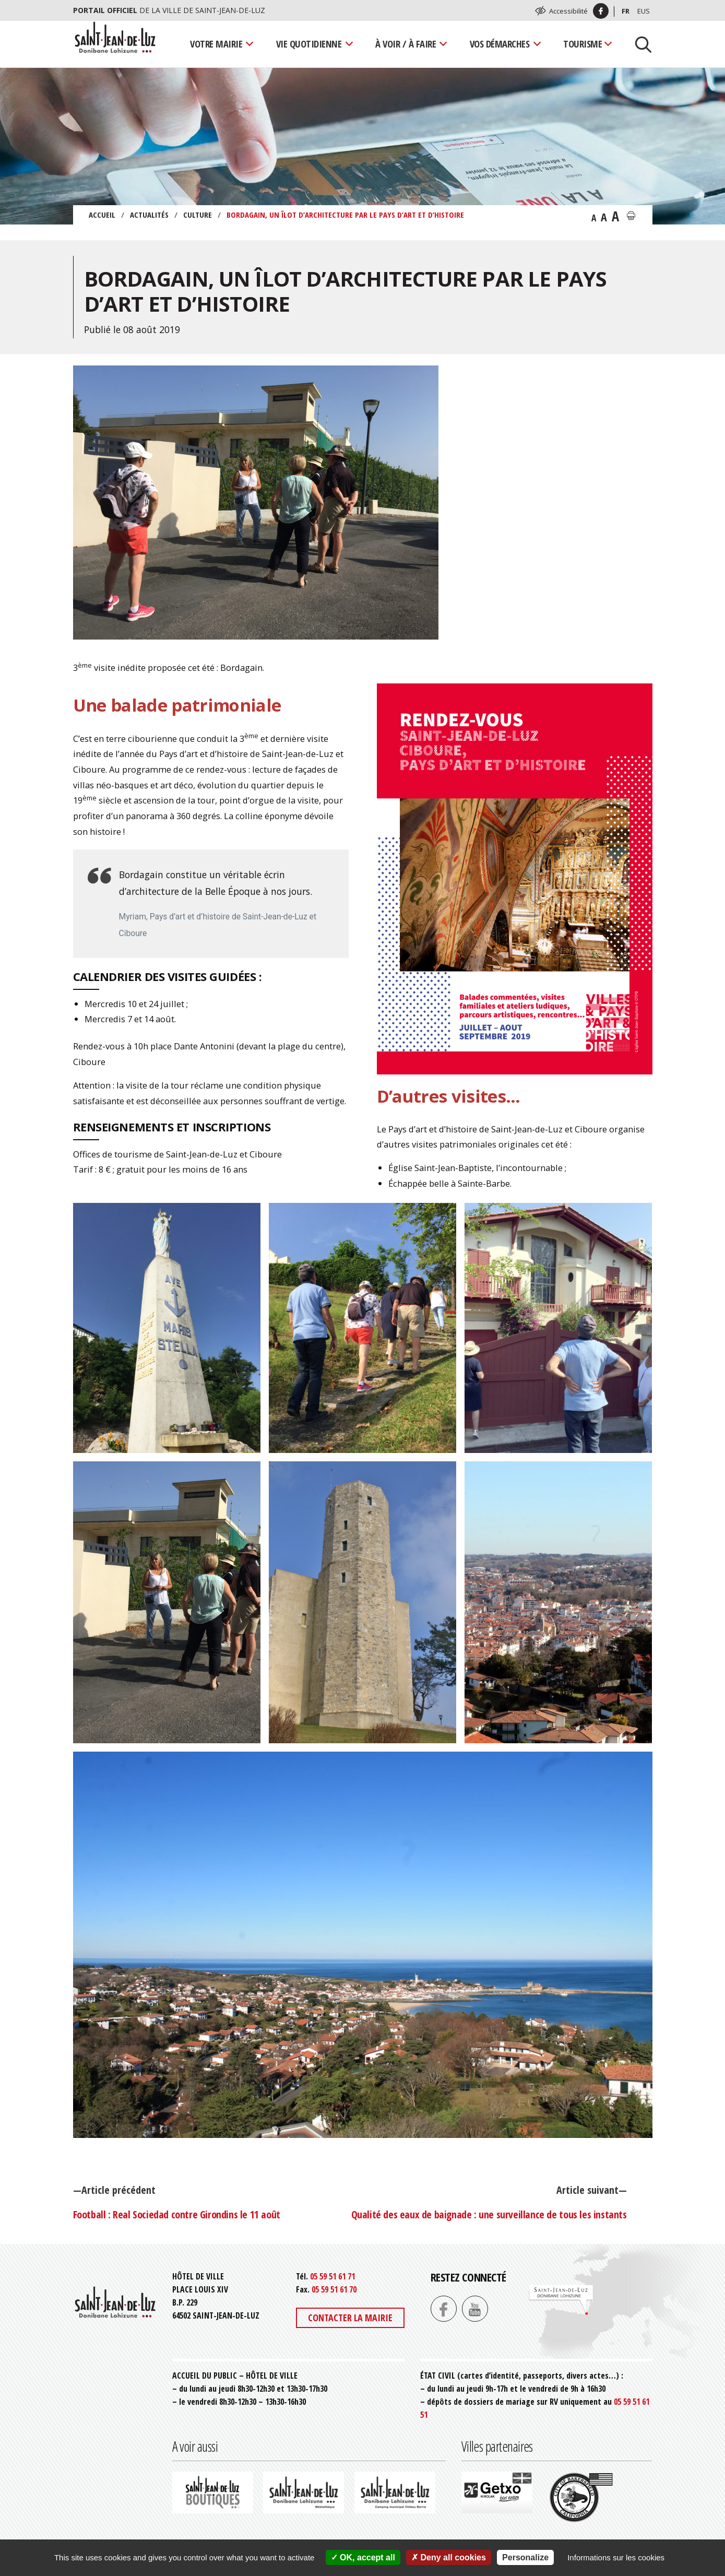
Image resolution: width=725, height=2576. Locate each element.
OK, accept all (363, 2557)
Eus (643, 11)
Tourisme (582, 43)
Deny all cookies (448, 2557)
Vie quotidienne (309, 43)
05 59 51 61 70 (334, 2289)
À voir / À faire (405, 43)
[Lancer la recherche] (639, 44)
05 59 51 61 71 (332, 2276)
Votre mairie (216, 43)
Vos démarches (500, 43)
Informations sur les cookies (615, 2557)
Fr (625, 11)
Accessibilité (568, 11)
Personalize (525, 2557)
